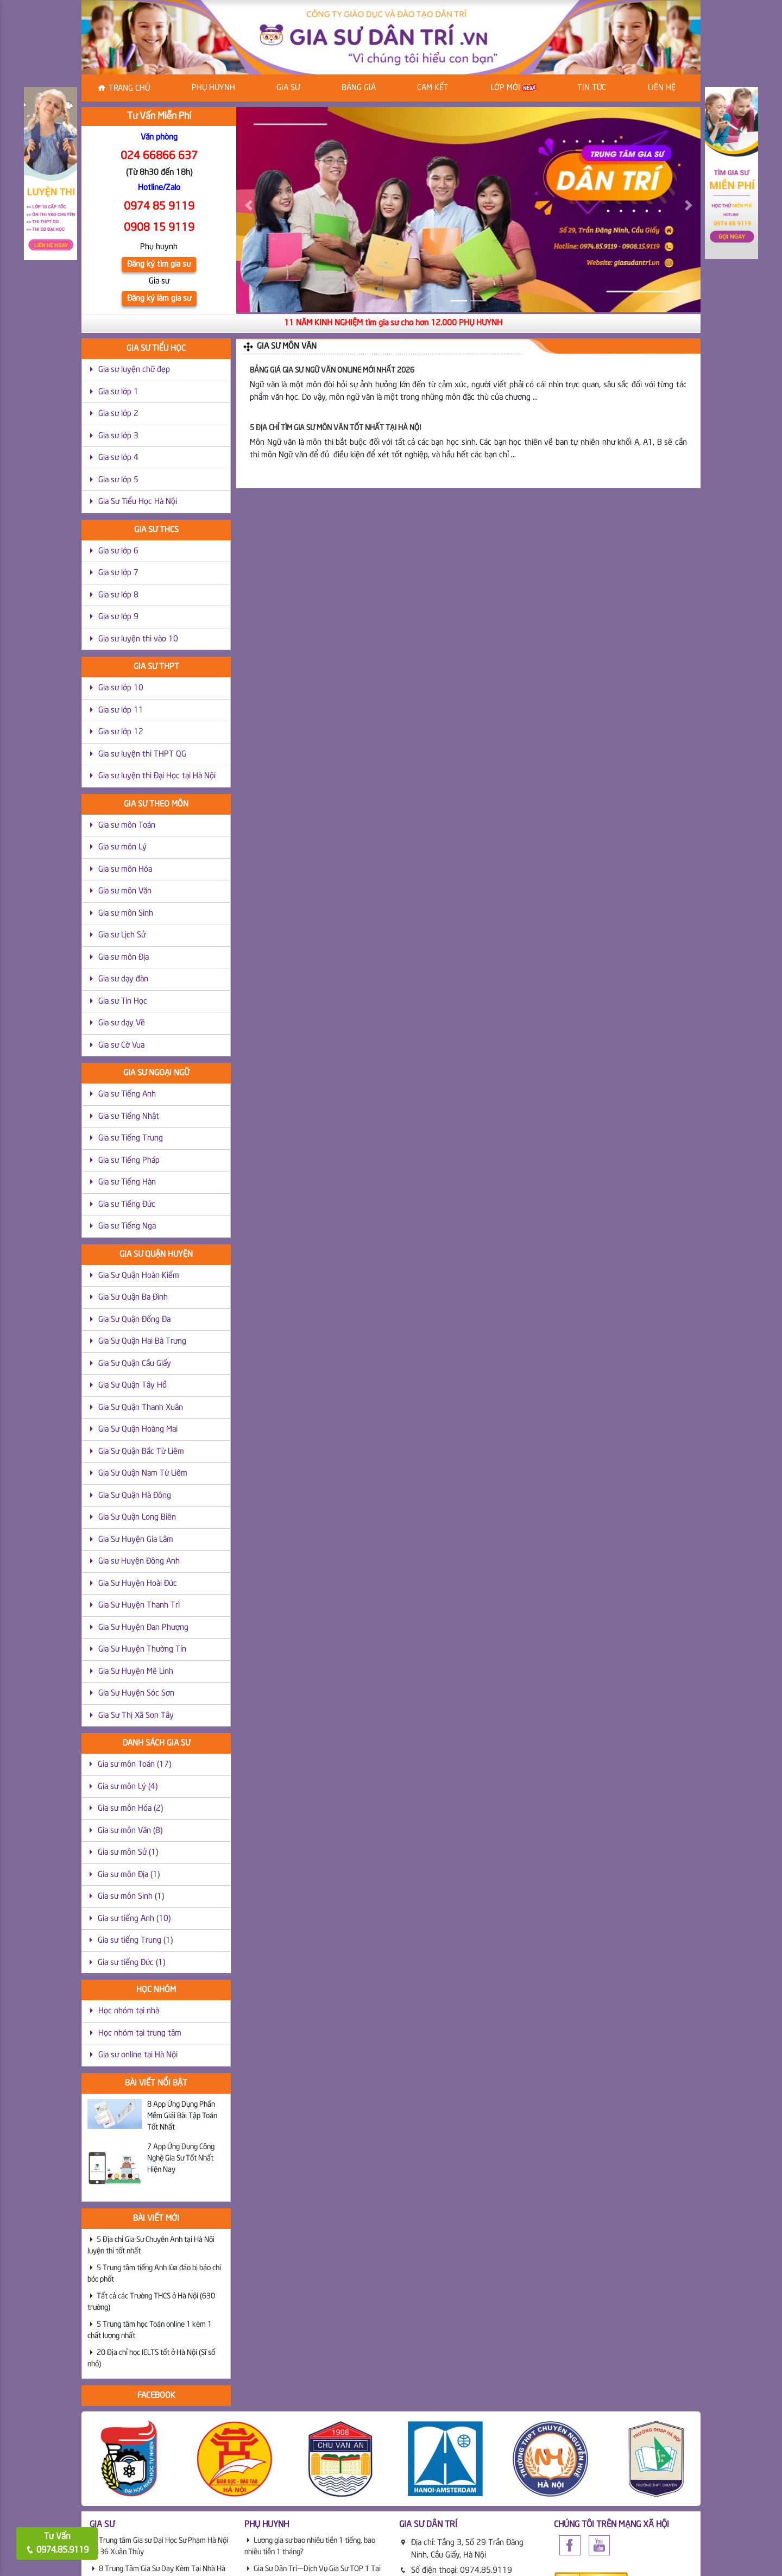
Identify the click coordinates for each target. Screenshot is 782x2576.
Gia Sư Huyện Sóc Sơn (136, 1693)
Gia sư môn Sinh (125, 913)
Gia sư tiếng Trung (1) (135, 1940)
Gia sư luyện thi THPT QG (142, 754)
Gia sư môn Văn (125, 891)
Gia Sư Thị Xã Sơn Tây (136, 1716)
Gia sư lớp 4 (118, 458)
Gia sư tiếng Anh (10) (134, 1919)
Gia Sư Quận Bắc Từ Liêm (141, 1452)
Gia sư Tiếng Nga (127, 1226)
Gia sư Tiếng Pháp (129, 1160)
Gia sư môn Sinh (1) (131, 1896)
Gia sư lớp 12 (120, 732)
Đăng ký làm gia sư (159, 299)
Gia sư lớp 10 (120, 688)
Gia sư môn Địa (123, 957)
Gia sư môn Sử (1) (128, 1852)
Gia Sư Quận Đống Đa (134, 1320)
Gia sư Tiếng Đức (126, 1204)
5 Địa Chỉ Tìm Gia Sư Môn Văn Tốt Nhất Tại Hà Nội (335, 428)
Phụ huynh (213, 88)
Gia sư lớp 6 (118, 551)
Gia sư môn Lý (122, 847)
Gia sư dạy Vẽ (121, 1023)
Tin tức (591, 88)
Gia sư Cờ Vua (121, 1045)
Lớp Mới (513, 88)
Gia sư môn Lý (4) (127, 1787)
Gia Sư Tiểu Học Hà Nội (137, 502)
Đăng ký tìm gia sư (159, 264)
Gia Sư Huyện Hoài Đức (137, 1584)
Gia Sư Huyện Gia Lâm (135, 1540)
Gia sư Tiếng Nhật (128, 1116)
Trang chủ (129, 88)
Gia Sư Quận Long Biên (137, 1517)
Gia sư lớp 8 (118, 595)
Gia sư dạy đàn (123, 979)
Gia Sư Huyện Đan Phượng (143, 1628)
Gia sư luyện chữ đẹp (134, 370)
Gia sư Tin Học (122, 1001)
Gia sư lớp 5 (118, 480)
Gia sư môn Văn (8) (130, 1831)
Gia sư (288, 88)
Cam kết (433, 88)
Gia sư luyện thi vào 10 (138, 639)
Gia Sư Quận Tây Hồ (132, 1385)
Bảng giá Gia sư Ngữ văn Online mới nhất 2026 (332, 370)
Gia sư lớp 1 (118, 392)
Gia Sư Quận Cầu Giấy (134, 1364)
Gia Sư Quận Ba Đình (133, 1297)
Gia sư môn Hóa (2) (130, 1808)
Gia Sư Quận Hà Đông (134, 1496)
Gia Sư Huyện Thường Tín (142, 1649)
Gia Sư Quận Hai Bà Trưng (142, 1341)
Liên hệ (662, 88)
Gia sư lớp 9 (118, 617)
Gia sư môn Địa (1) (129, 1875)
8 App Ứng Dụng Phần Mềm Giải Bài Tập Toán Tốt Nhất (182, 2116)
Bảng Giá (359, 88)
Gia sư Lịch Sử (122, 935)
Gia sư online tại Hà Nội (138, 2055)
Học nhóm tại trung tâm (139, 2033)
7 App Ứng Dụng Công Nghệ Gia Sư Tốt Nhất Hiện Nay (181, 2158)
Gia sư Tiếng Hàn (127, 1182)
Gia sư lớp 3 (118, 436)
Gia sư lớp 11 (120, 710)
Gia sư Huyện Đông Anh (139, 1561)
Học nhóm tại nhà (128, 2011)
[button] (248, 205)
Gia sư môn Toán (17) (134, 1764)
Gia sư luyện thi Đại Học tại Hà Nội (157, 776)
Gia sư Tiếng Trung (130, 1138)
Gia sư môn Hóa (125, 869)
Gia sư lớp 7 (118, 573)
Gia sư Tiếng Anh (127, 1094)
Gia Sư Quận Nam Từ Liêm (142, 1473)
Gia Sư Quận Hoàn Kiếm (138, 1276)
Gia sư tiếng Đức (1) (131, 1963)
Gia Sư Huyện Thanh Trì (139, 1605)
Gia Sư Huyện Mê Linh (135, 1672)
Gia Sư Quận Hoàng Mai (138, 1429)
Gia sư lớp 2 (118, 414)
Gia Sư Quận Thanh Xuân (140, 1408)
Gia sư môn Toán (126, 825)
